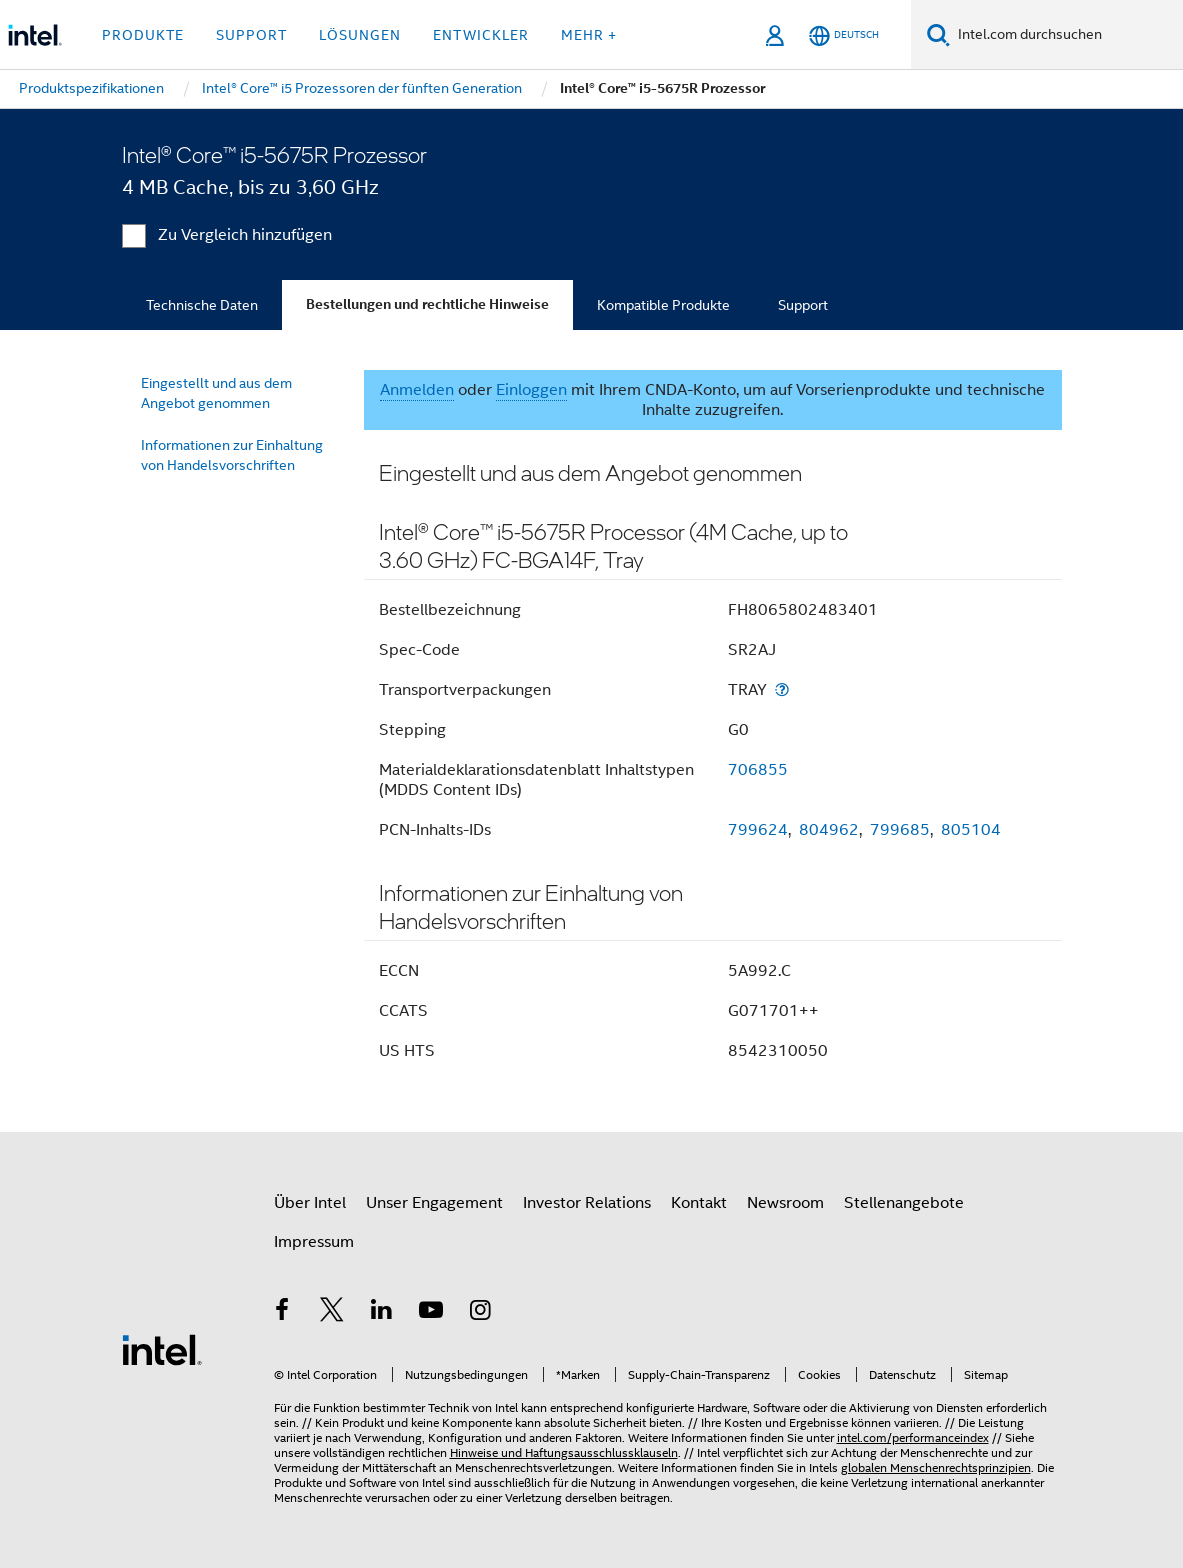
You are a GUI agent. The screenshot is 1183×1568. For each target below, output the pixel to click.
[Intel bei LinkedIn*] (382, 1313)
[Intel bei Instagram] (481, 1313)
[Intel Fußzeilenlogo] (162, 1349)
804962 (829, 830)
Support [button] (251, 35)
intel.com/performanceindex (913, 1437)
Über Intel (310, 1203)
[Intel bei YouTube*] (431, 1313)
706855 (758, 770)
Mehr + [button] (589, 35)
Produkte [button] (143, 35)
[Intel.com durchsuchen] (1066, 35)
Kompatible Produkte (663, 305)
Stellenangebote (904, 1203)
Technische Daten (202, 305)
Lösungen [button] (360, 35)
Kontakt (699, 1203)
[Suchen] (938, 34)
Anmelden (417, 390)
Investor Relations (587, 1203)
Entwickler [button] (481, 35)
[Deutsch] (844, 35)
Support (803, 305)
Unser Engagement (434, 1203)
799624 (758, 830)
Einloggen (531, 390)
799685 (900, 830)
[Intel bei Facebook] (283, 1313)
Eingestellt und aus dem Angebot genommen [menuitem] (216, 393)
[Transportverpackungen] (782, 689)
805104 (971, 830)
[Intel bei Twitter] (332, 1313)
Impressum (314, 1242)
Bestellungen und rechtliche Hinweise (427, 304)
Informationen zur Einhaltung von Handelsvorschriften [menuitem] (232, 455)
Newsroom (785, 1203)
